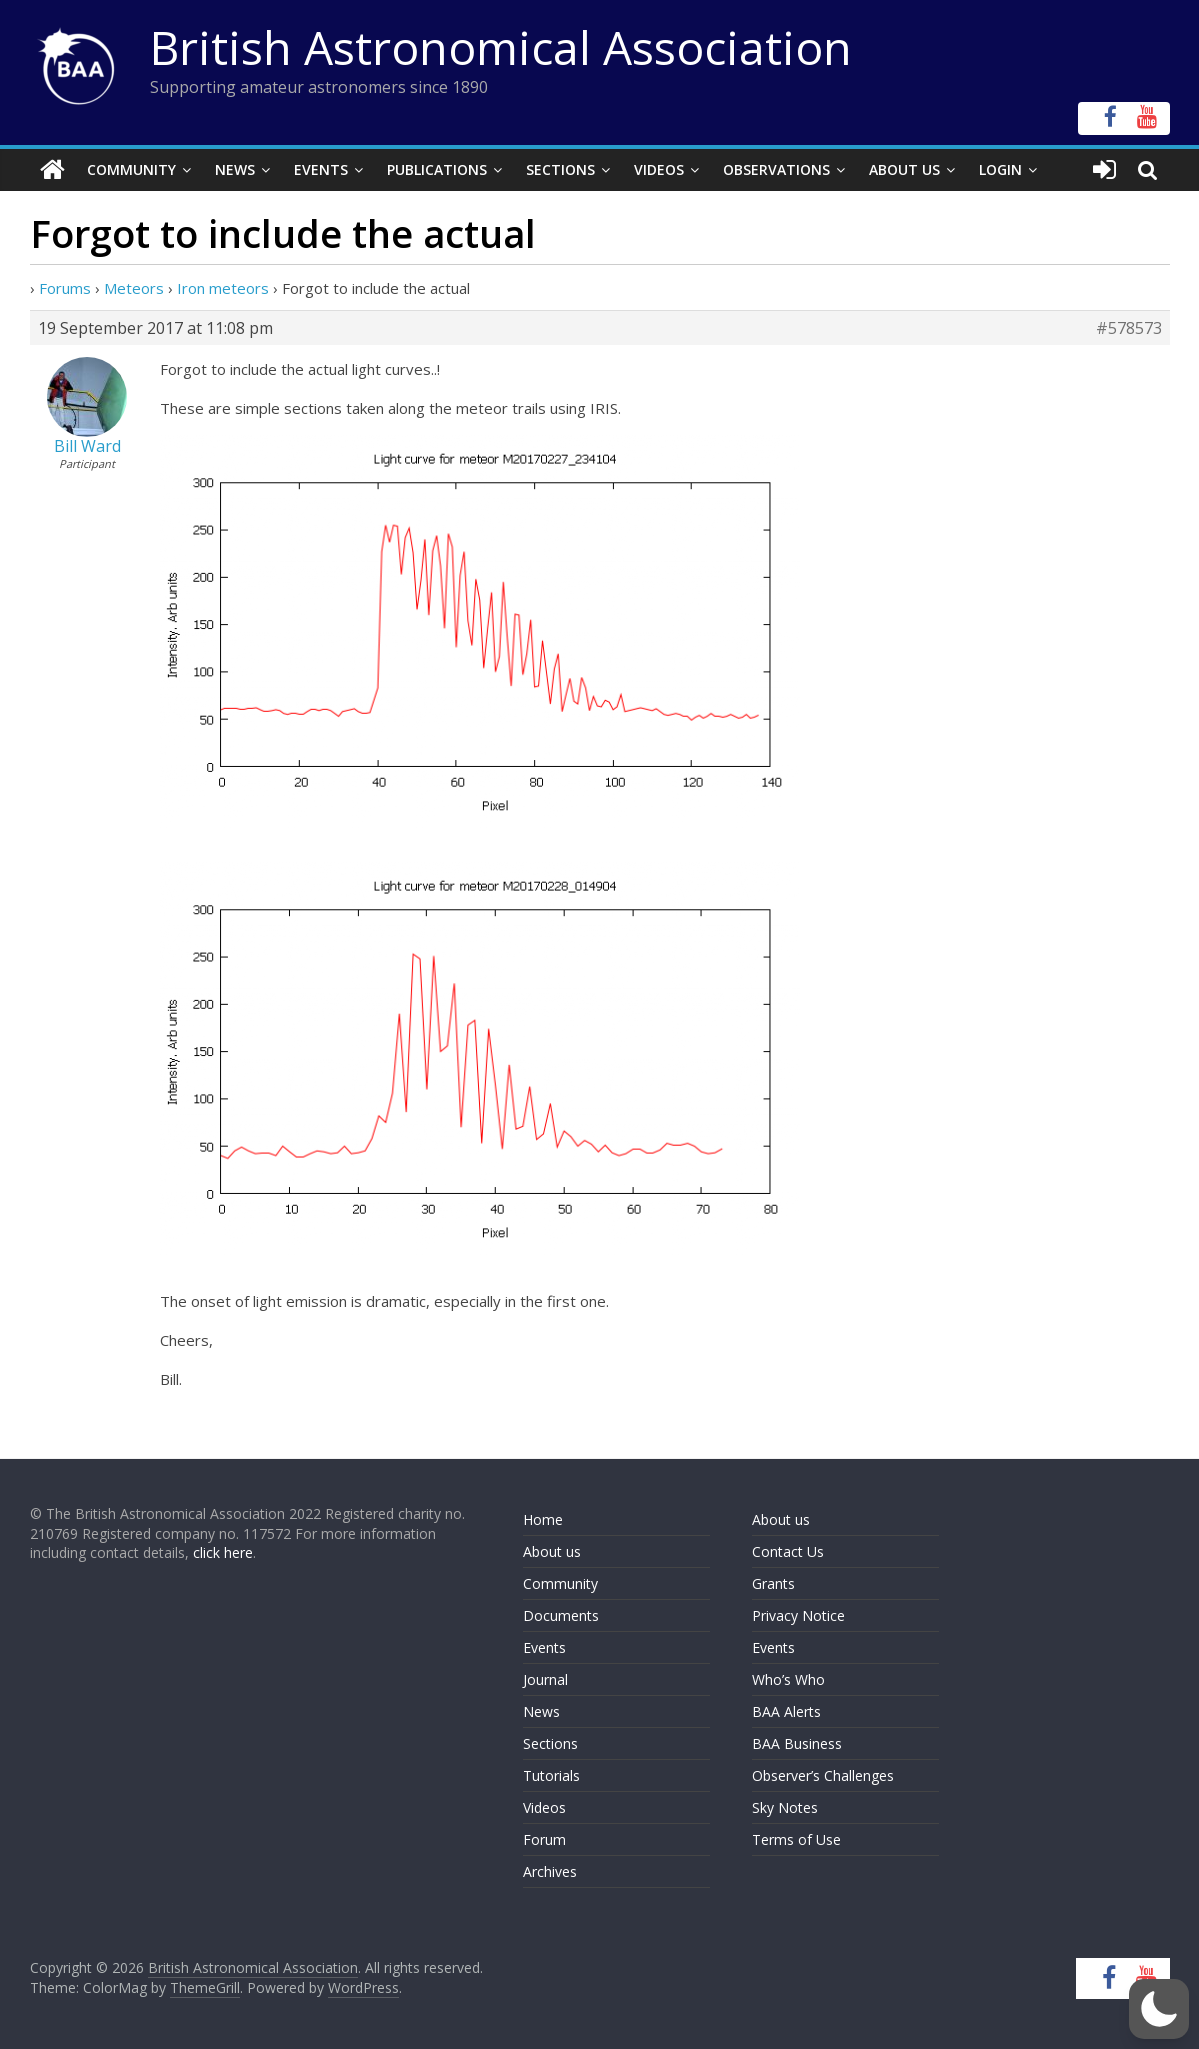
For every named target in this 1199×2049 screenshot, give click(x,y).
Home (543, 1519)
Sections (560, 169)
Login (1000, 169)
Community (131, 169)
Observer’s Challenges (823, 1775)
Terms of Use (796, 1839)
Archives (550, 1871)
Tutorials (551, 1775)
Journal (545, 1679)
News (235, 169)
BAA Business (797, 1743)
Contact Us (788, 1551)
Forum (544, 1839)
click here (223, 1552)
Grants (773, 1583)
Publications (437, 169)
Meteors (134, 288)
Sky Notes (785, 1807)
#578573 (1129, 328)
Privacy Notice (798, 1615)
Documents (561, 1615)
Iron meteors (223, 288)
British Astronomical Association (501, 47)
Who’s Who (788, 1679)
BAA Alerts (786, 1711)
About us (552, 1551)
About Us (904, 169)
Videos (659, 169)
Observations (776, 169)
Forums (65, 288)
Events (321, 169)
